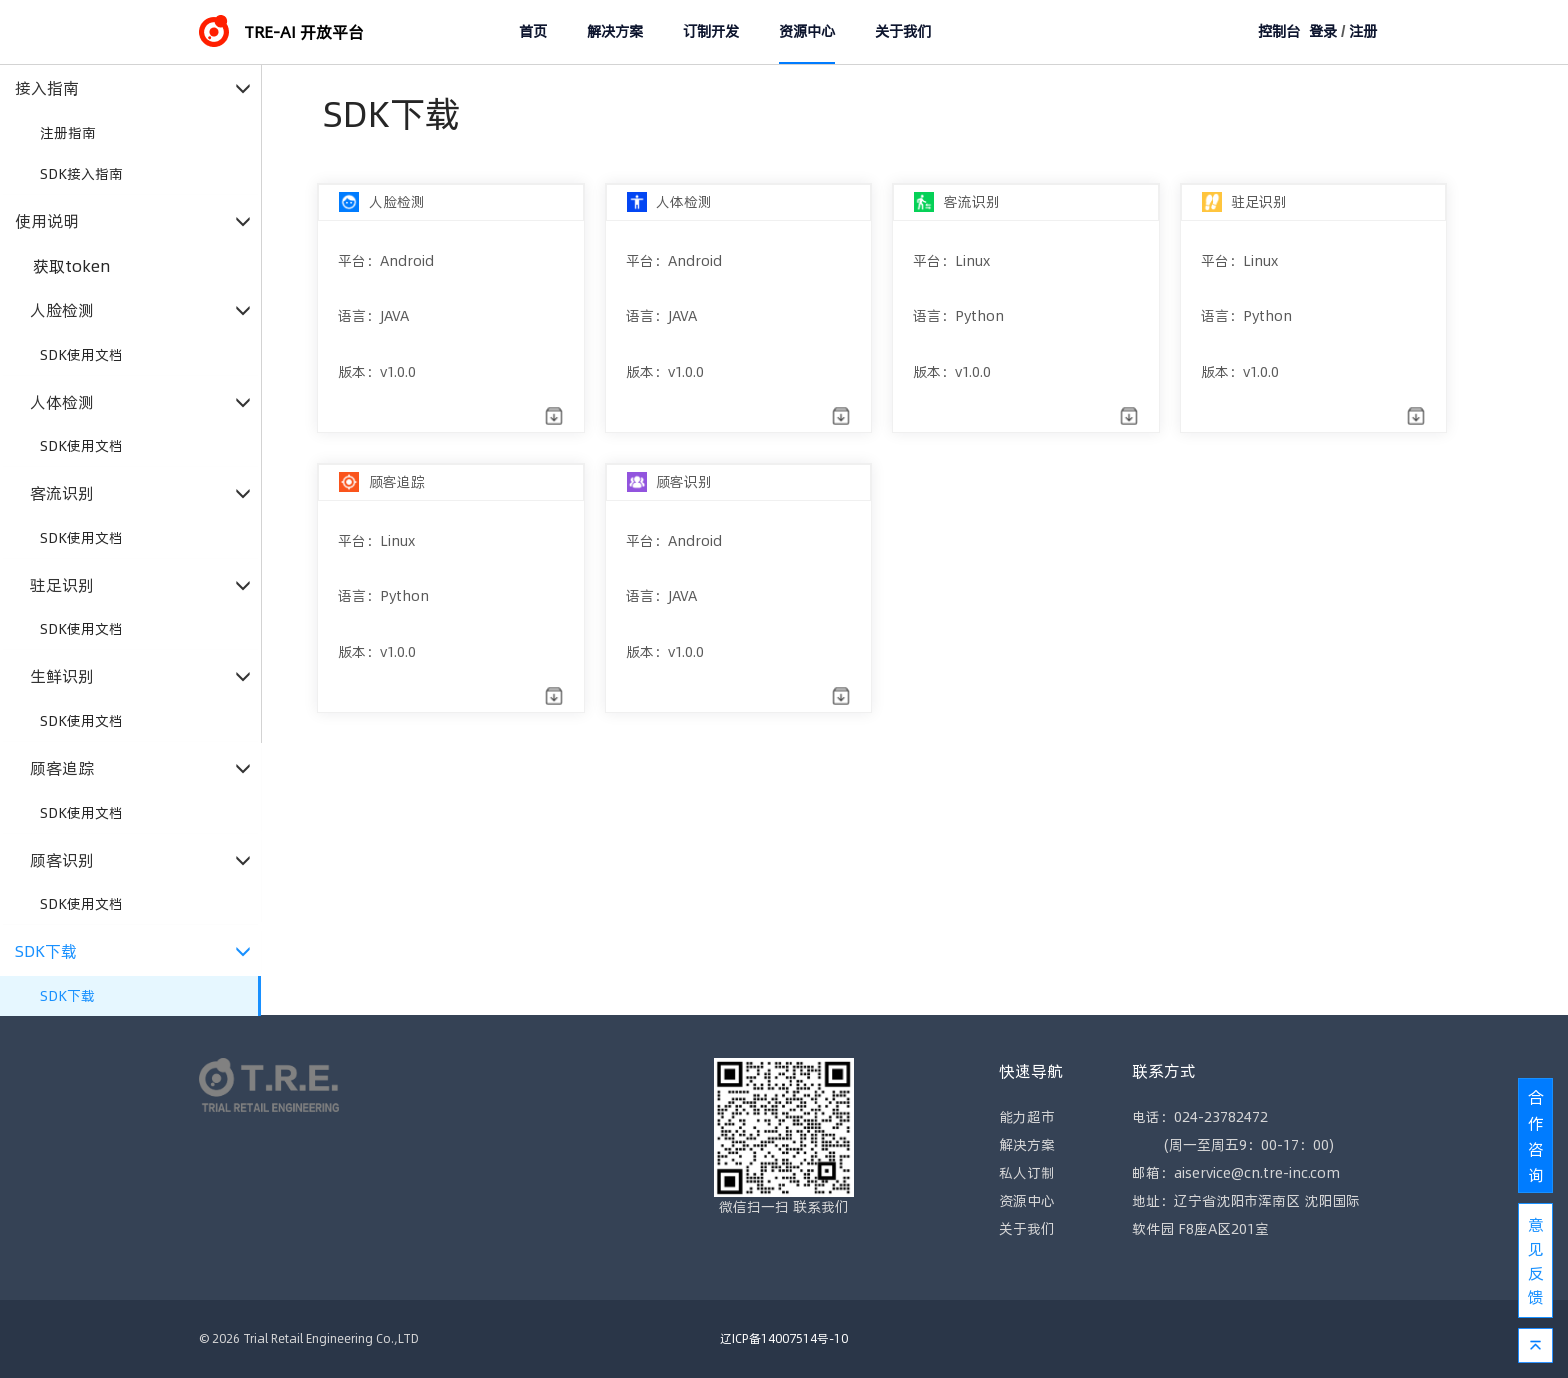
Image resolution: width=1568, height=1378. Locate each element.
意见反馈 (1536, 1261)
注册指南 (68, 133)
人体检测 (140, 402)
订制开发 (711, 31)
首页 (533, 31)
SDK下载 (133, 951)
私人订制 (1027, 1173)
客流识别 (140, 493)
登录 (1323, 31)
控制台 (1279, 31)
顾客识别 (140, 860)
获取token (72, 266)
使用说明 (133, 221)
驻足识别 (140, 585)
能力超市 (1027, 1117)
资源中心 (807, 31)
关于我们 (903, 31)
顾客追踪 (140, 768)
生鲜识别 (140, 676)
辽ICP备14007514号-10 (784, 1338)
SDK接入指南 (81, 174)
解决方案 (615, 31)
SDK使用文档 (81, 355)
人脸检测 (140, 310)
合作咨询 (1536, 1136)
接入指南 (133, 88)
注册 (1363, 31)
